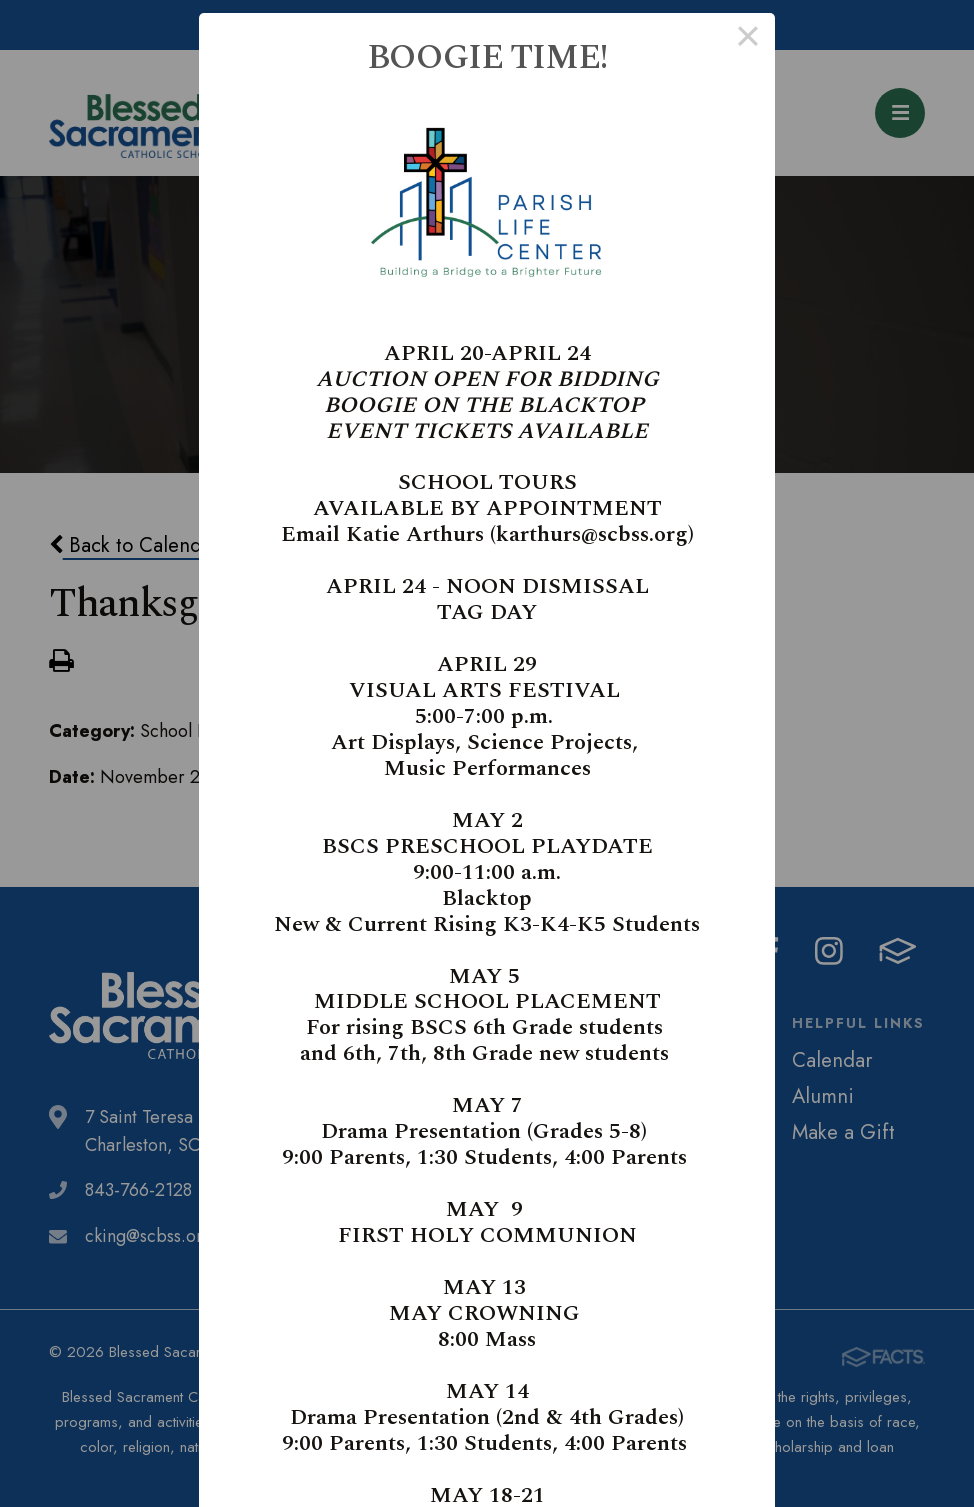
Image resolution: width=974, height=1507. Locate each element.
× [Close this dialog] (747, 40)
